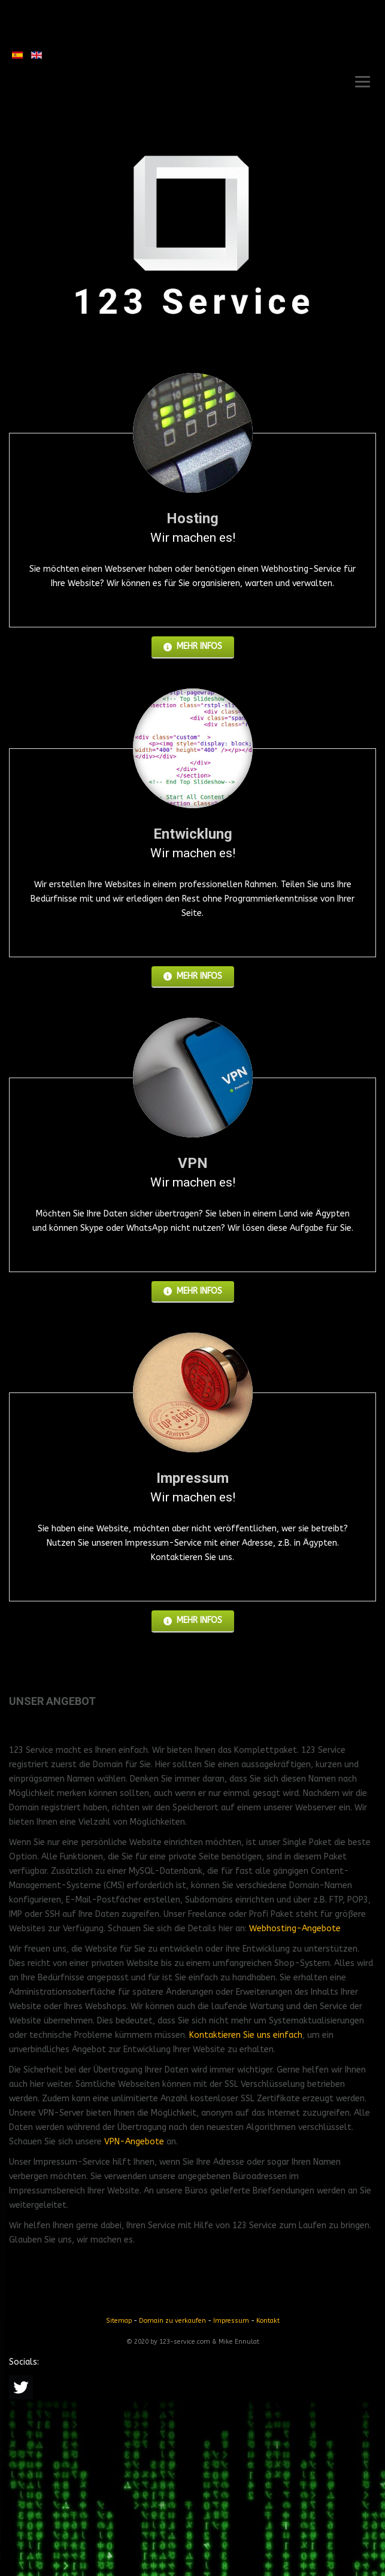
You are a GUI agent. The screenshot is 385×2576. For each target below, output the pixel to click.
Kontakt (268, 2321)
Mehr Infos (192, 646)
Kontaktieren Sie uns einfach (245, 2035)
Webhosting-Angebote (295, 1928)
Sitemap (119, 2321)
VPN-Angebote (134, 2142)
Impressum (231, 2321)
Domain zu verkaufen (172, 2321)
